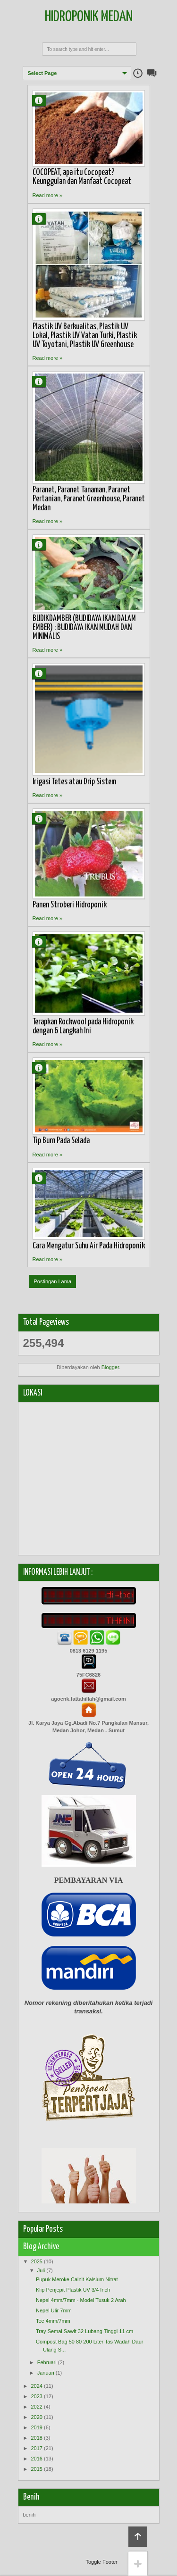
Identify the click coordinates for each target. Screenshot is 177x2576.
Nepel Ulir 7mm (54, 2310)
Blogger (110, 1367)
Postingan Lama (53, 1281)
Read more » (48, 195)
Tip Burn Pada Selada (61, 1141)
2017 (36, 2448)
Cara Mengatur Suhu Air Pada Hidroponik (89, 1246)
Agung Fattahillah (43, 100)
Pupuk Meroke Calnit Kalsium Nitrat (77, 2279)
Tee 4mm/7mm (53, 2321)
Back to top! (137, 2536)
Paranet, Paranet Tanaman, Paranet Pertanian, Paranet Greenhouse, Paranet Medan (89, 499)
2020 (36, 2417)
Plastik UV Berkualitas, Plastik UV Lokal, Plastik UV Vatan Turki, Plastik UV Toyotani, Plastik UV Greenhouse (85, 336)
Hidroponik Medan (89, 17)
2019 (36, 2427)
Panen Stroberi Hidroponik (70, 905)
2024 (36, 2386)
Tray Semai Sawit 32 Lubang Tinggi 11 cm (84, 2331)
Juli (41, 2270)
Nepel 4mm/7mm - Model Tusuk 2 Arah (81, 2300)
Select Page (42, 73)
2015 (36, 2469)
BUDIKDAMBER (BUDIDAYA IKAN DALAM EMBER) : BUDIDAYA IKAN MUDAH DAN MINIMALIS (84, 628)
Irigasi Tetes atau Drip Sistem (74, 782)
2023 (36, 2396)
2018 (36, 2438)
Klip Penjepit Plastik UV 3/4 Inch (73, 2290)
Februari (47, 2362)
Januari (45, 2373)
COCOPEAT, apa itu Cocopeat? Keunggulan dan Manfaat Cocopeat (82, 177)
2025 (36, 2261)
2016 (36, 2458)
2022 (36, 2407)
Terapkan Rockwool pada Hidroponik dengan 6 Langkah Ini (83, 1026)
